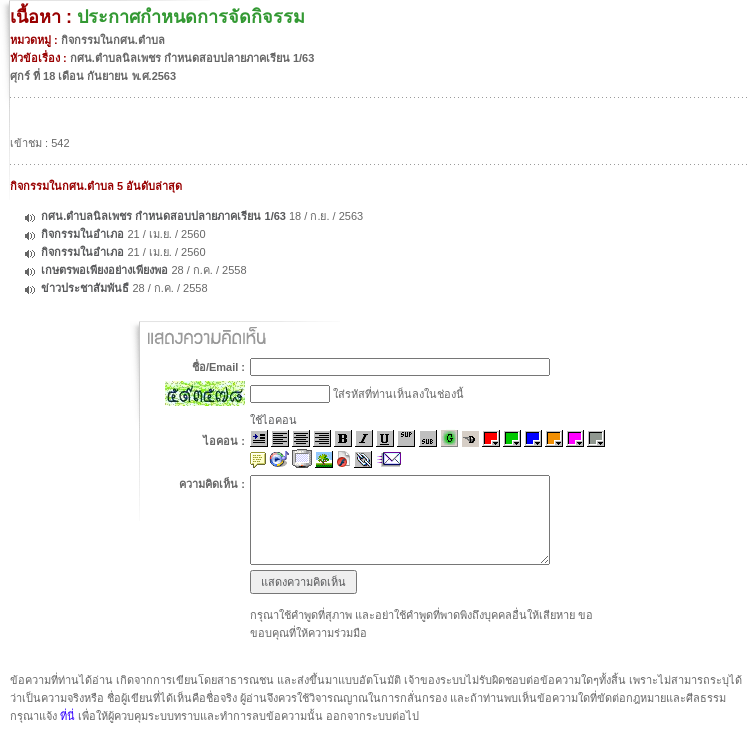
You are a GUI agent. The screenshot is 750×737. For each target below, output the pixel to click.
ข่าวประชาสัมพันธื (85, 288)
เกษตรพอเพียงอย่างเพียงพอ (104, 270)
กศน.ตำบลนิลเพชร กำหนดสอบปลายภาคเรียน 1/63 (163, 216)
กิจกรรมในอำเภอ (82, 234)
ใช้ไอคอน (273, 420)
